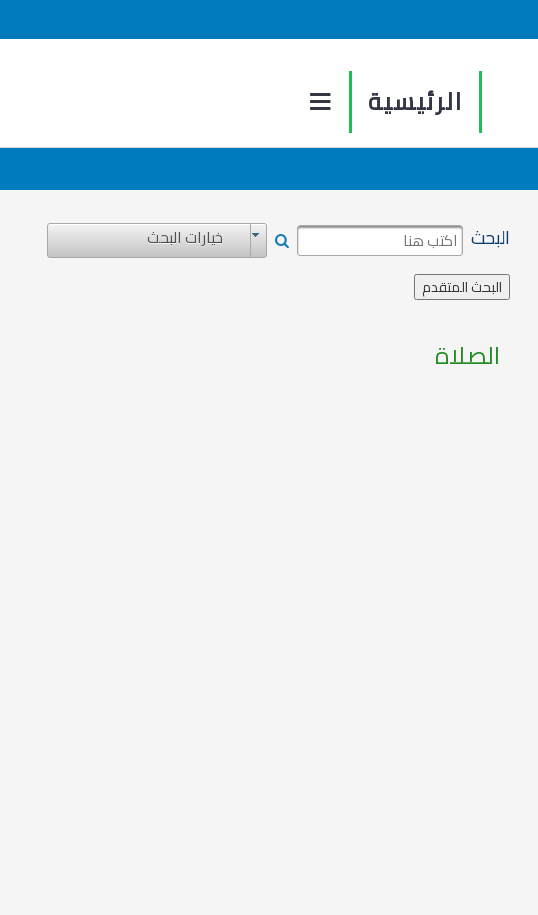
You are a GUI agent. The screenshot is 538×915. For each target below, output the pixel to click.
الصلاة (467, 356)
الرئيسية (415, 101)
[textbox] (380, 241)
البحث (490, 238)
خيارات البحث (185, 238)
